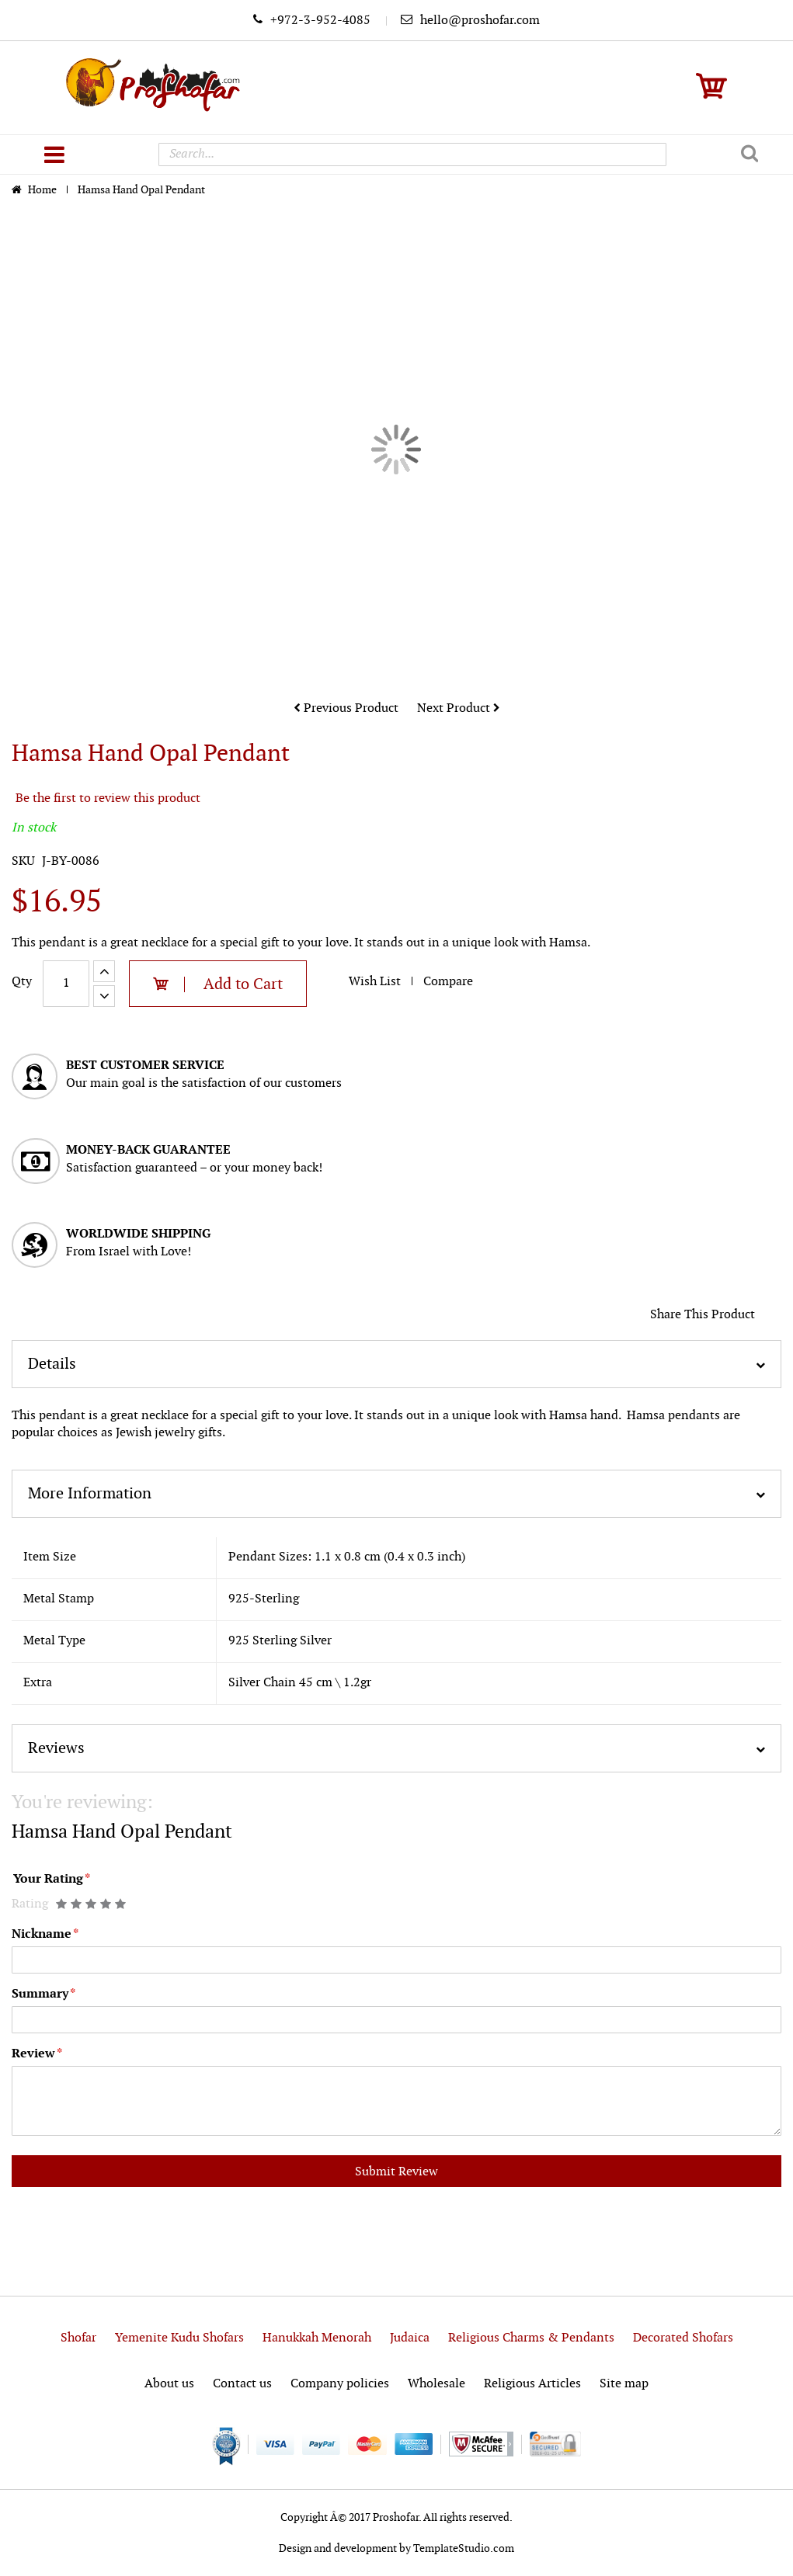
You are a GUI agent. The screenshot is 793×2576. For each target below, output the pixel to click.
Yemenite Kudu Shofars (179, 2338)
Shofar (78, 2338)
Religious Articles (532, 2383)
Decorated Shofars (683, 2338)
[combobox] (412, 154)
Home (43, 189)
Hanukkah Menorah (317, 2338)
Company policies (339, 2383)
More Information (89, 1493)
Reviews (56, 1748)
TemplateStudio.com (463, 2548)
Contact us (242, 2383)
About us (169, 2383)
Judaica (410, 2338)
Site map (624, 2383)
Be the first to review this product (108, 798)
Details (52, 1364)
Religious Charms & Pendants (531, 2338)
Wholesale (436, 2383)
